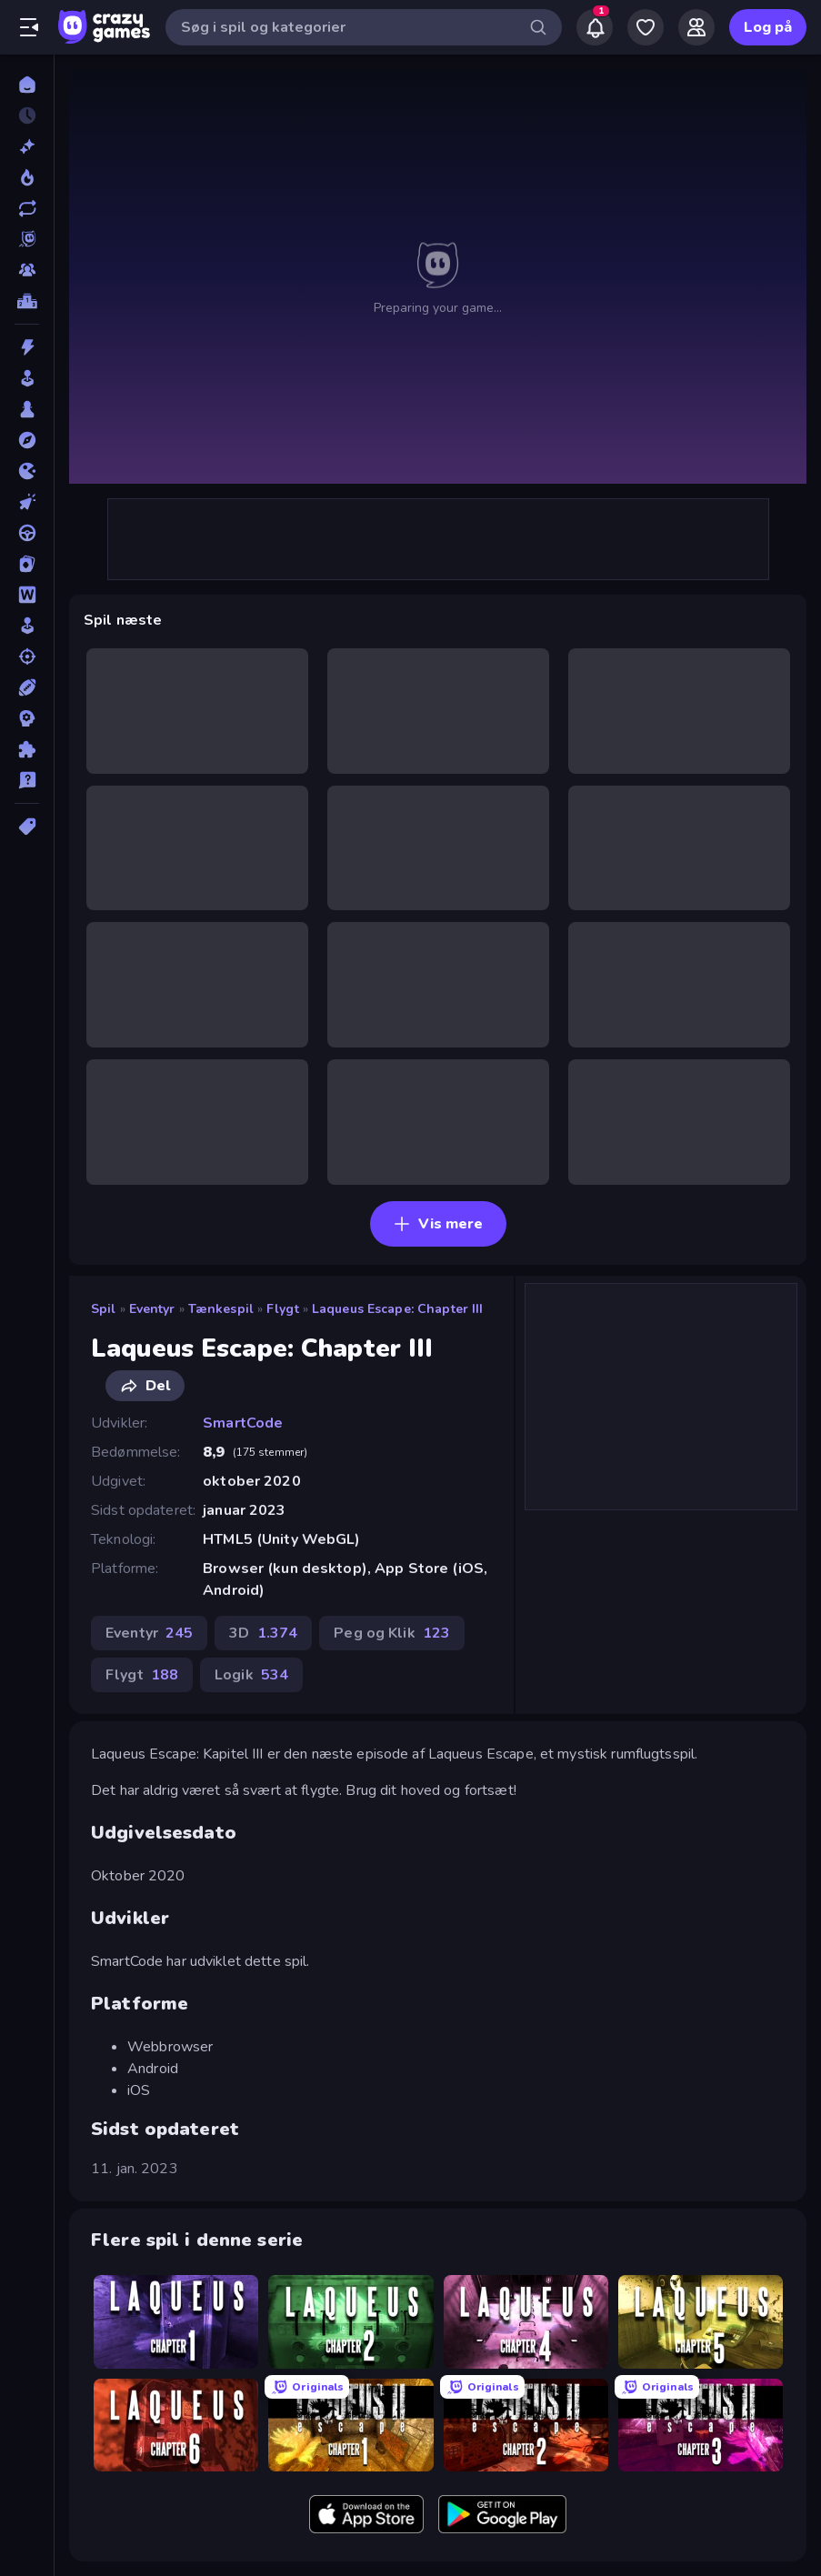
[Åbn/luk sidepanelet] (29, 27)
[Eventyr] (27, 440)
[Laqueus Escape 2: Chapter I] (350, 2425)
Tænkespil (221, 1309)
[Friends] (696, 27)
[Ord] (27, 594)
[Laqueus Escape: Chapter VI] (176, 2425)
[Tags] (27, 826)
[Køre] (27, 532)
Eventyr (152, 1309)
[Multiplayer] (27, 270)
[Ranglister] (27, 301)
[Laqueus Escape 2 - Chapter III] (700, 2425)
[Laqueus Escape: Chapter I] (176, 2321)
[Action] (27, 347)
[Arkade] (27, 378)
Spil (103, 1309)
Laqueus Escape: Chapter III (398, 1309)
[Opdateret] (27, 208)
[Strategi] (27, 718)
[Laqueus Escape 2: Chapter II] (526, 2425)
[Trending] (27, 177)
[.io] (27, 471)
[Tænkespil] (27, 749)
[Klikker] (27, 501)
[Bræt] (27, 409)
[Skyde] (27, 656)
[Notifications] (594, 27)
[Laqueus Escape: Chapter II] (350, 2321)
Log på (768, 27)
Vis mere (438, 1224)
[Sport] (27, 687)
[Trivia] (27, 780)
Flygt (282, 1309)
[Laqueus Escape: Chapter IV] (526, 2321)
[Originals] (27, 239)
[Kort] (27, 563)
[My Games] (645, 27)
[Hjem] (27, 84)
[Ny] (27, 146)
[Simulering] (27, 625)
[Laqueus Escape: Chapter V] (700, 2321)
